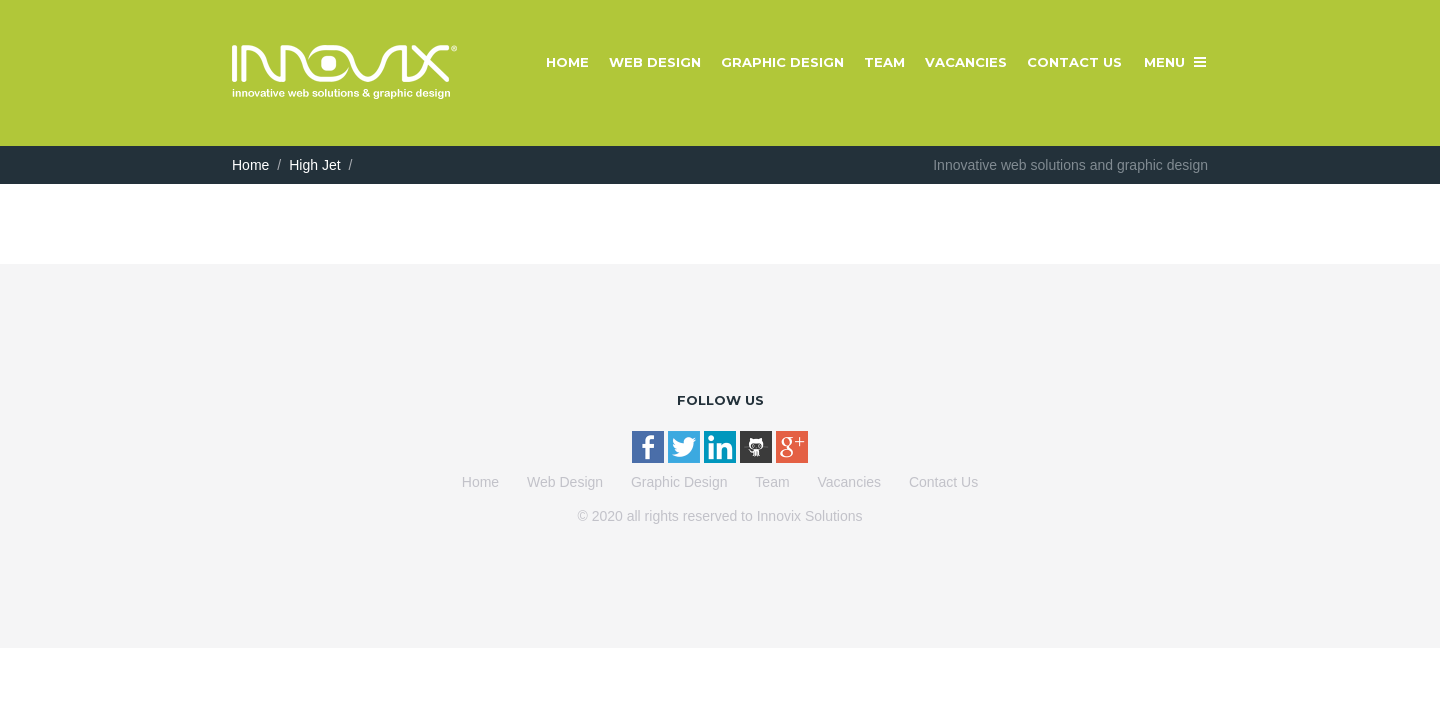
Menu (1164, 62)
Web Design (655, 62)
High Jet (314, 165)
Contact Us (1074, 62)
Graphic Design (782, 62)
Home (567, 62)
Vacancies (966, 62)
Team (884, 62)
